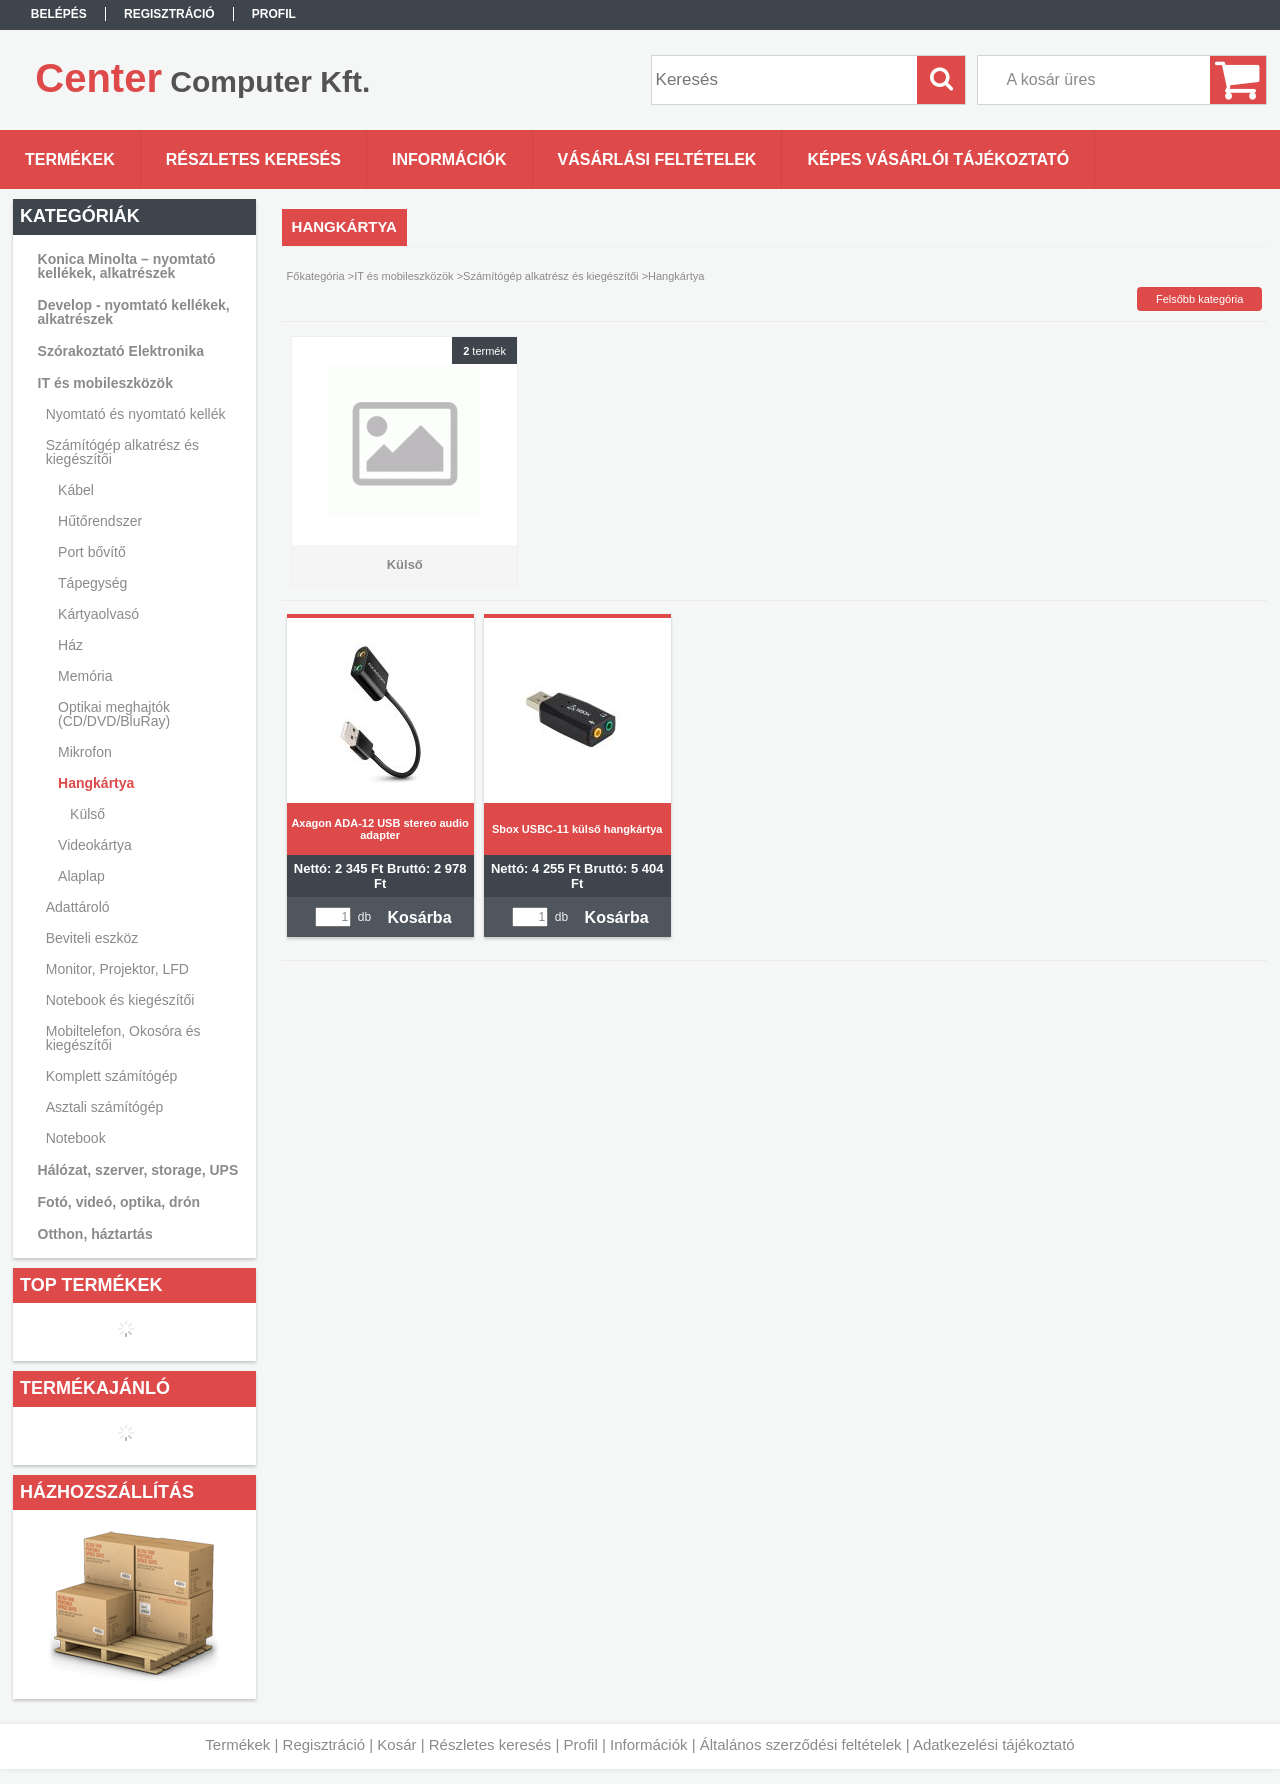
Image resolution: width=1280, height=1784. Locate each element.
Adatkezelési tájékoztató (994, 1744)
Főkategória (316, 276)
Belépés (59, 14)
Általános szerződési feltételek (801, 1744)
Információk (649, 1744)
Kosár (396, 1744)
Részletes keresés (490, 1744)
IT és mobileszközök (403, 276)
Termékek (237, 1744)
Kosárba (420, 917)
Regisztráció (324, 1744)
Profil (581, 1744)
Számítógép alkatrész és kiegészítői (550, 276)
